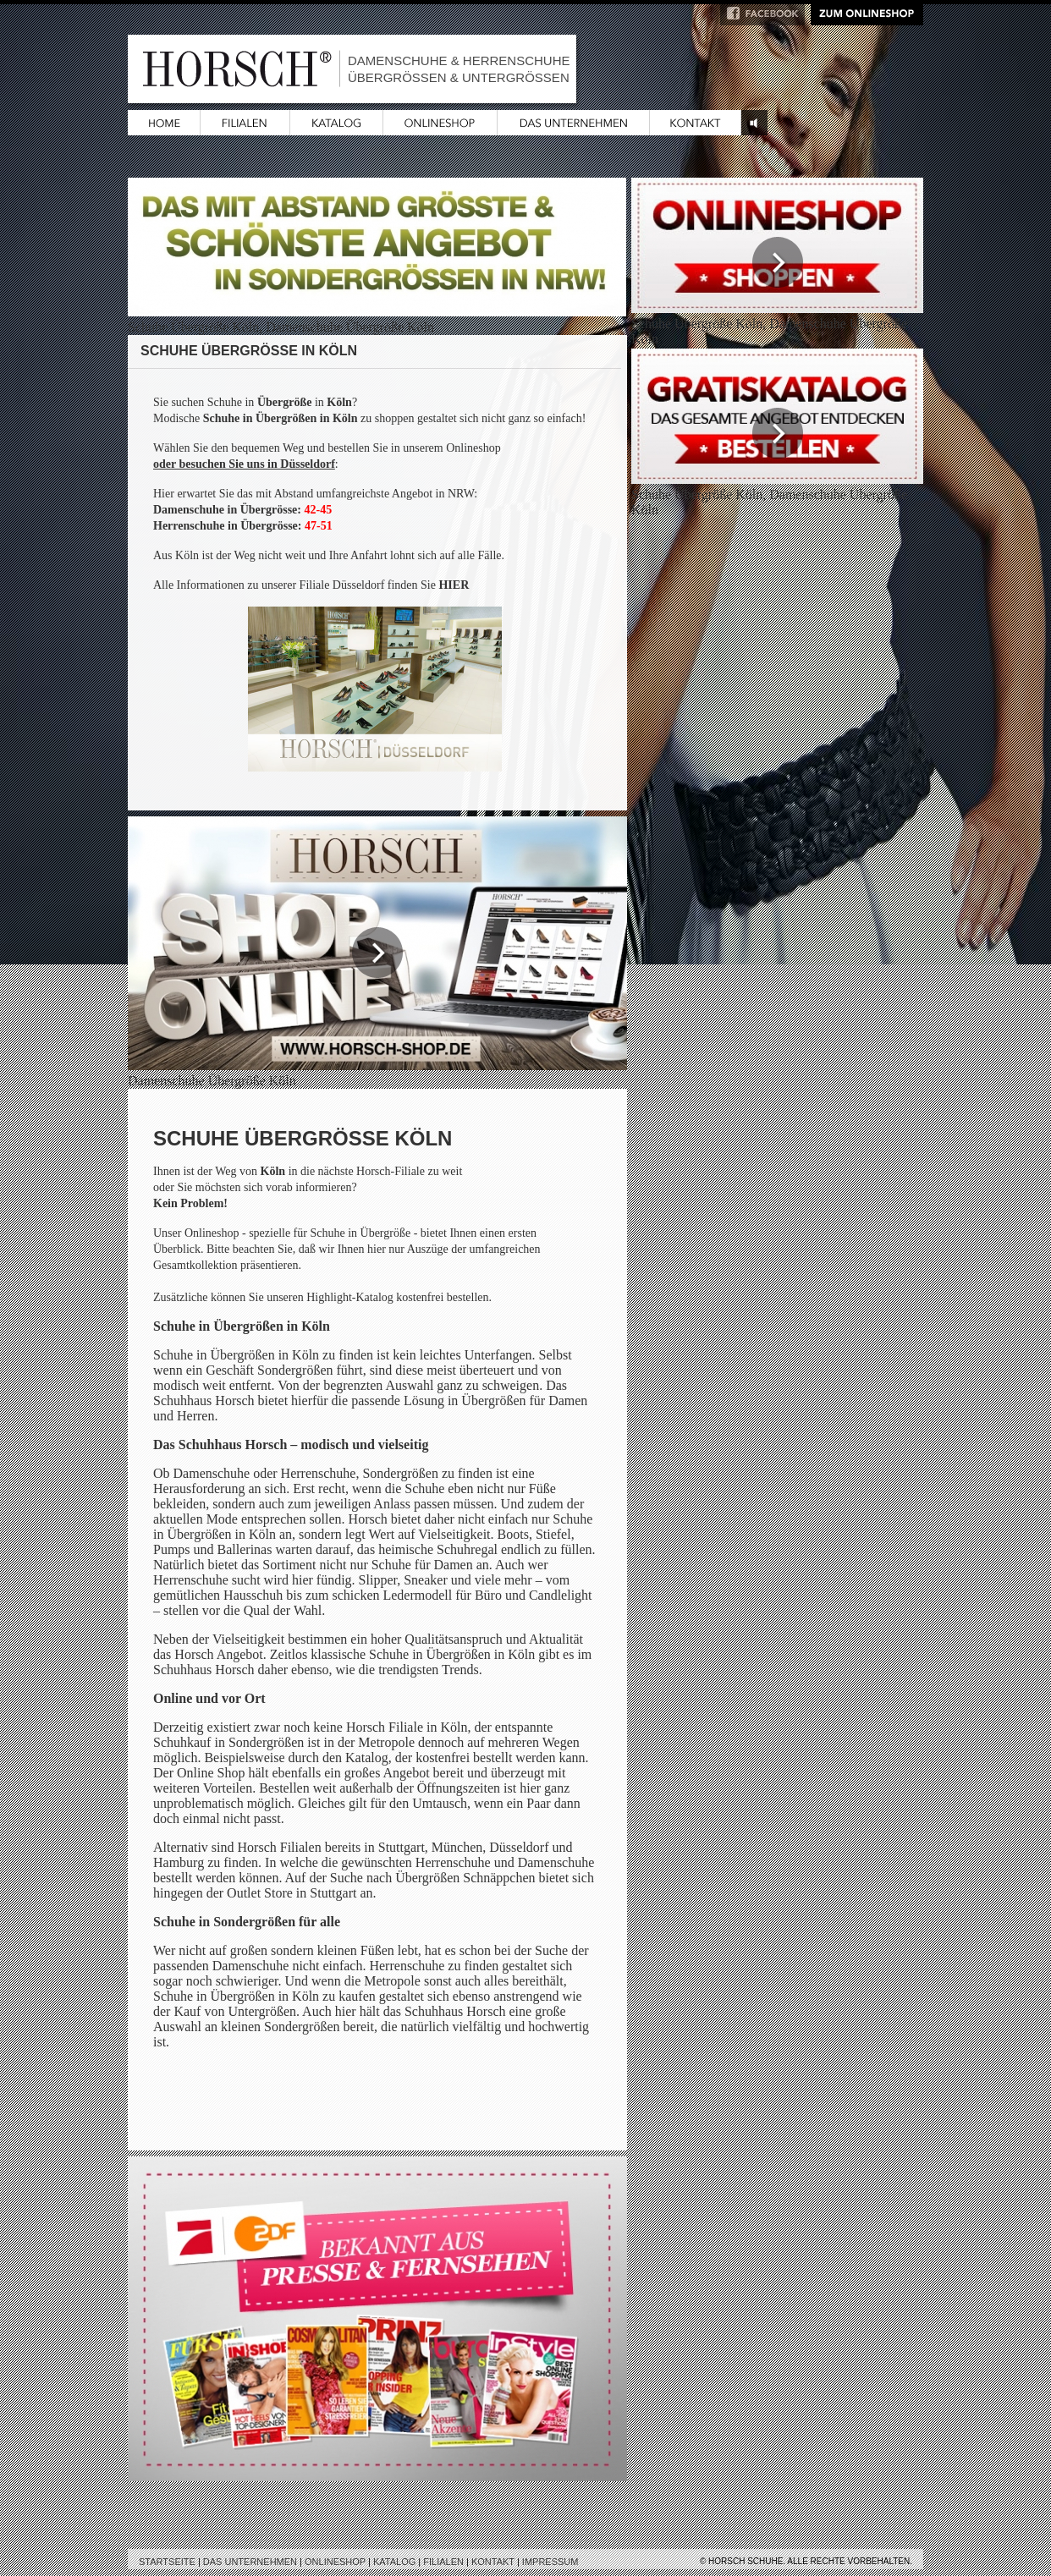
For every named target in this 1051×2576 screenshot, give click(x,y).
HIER (453, 585)
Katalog (394, 2562)
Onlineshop (335, 2562)
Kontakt (492, 2562)
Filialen (443, 2562)
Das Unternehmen (250, 2562)
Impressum (550, 2562)
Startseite (167, 2562)
